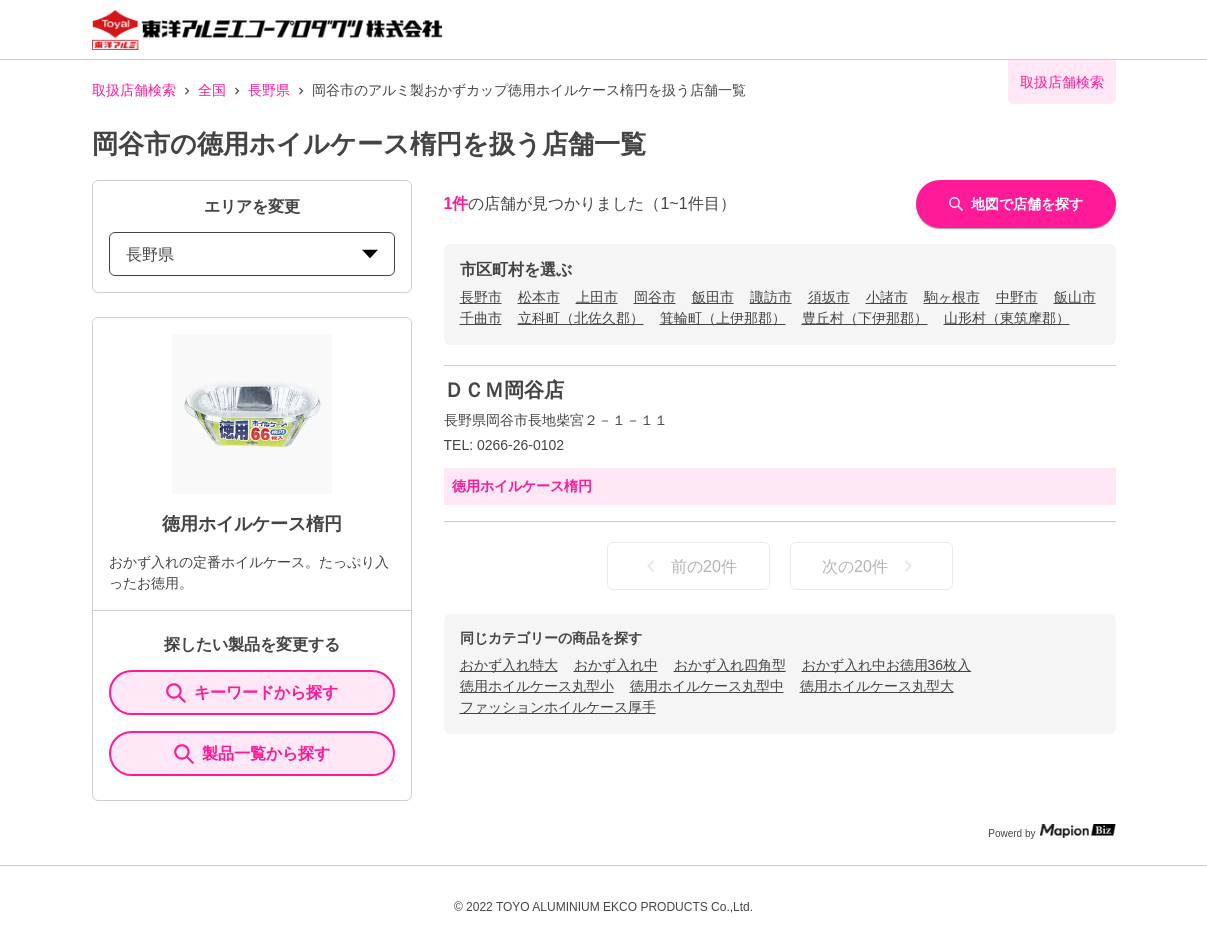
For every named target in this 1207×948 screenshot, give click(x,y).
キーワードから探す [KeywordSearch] (252, 693)
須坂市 (829, 297)
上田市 (597, 297)
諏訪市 (771, 297)
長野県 (269, 90)
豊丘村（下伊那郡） (865, 318)
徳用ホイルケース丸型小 (537, 686)
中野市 (1017, 297)
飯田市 (713, 297)
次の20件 (871, 566)
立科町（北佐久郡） (581, 318)
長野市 (481, 297)
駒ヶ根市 (952, 297)
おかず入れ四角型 (730, 665)
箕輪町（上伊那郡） (723, 318)
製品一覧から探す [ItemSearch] (252, 754)
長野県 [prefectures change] (252, 254)
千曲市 (481, 318)
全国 (212, 90)
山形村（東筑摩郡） (1007, 318)
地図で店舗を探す (1016, 204)
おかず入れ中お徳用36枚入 (887, 665)
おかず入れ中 (616, 665)
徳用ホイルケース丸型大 (877, 686)
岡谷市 (655, 297)
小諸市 (887, 297)
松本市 (539, 297)
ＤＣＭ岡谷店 (504, 390)
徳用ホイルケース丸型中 (707, 686)
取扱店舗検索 (134, 90)
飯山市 (1075, 297)
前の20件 (688, 566)
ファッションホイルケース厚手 (558, 707)
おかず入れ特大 (509, 665)
